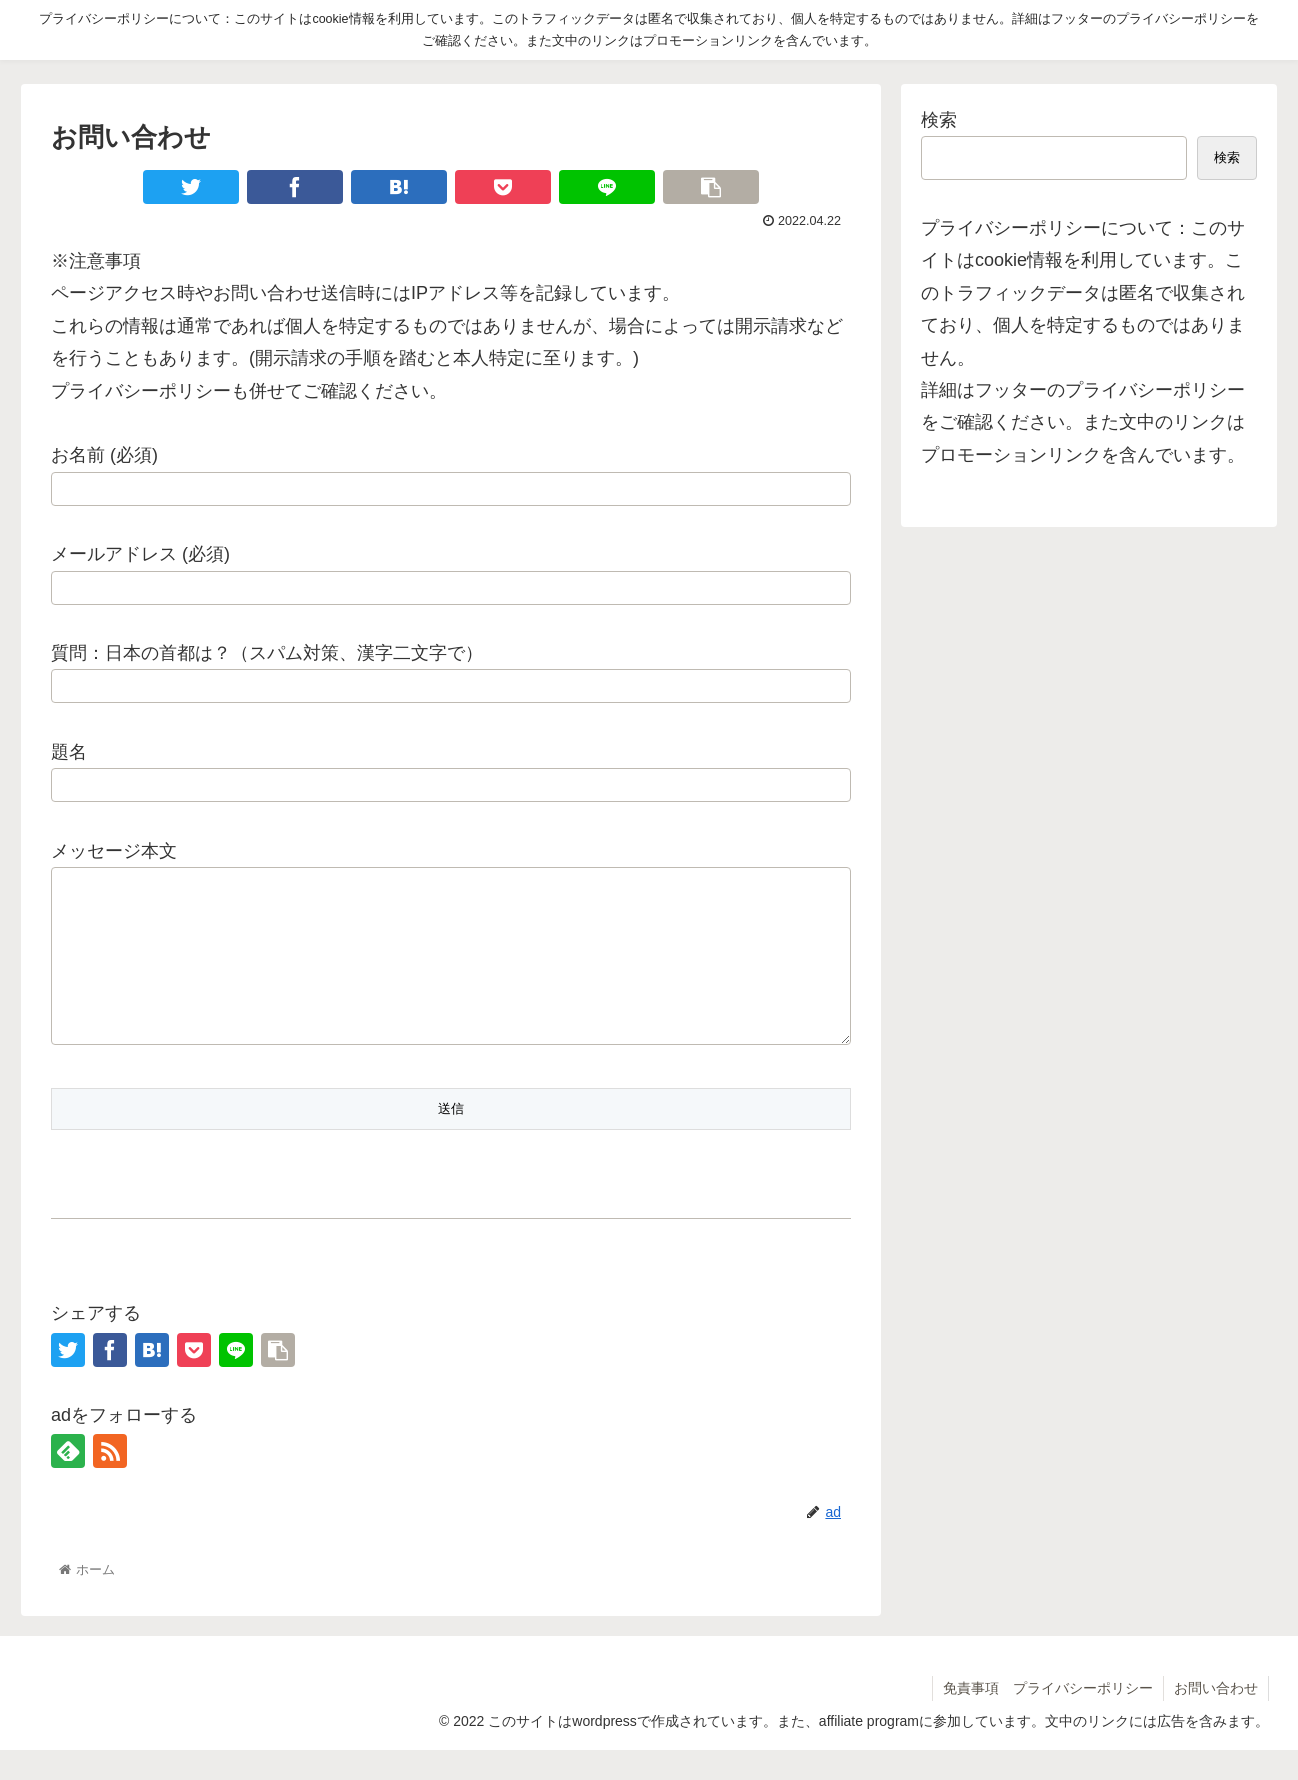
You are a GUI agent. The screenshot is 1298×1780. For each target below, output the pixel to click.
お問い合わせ (1216, 1718)
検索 (939, 120)
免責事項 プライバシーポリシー (1048, 1718)
